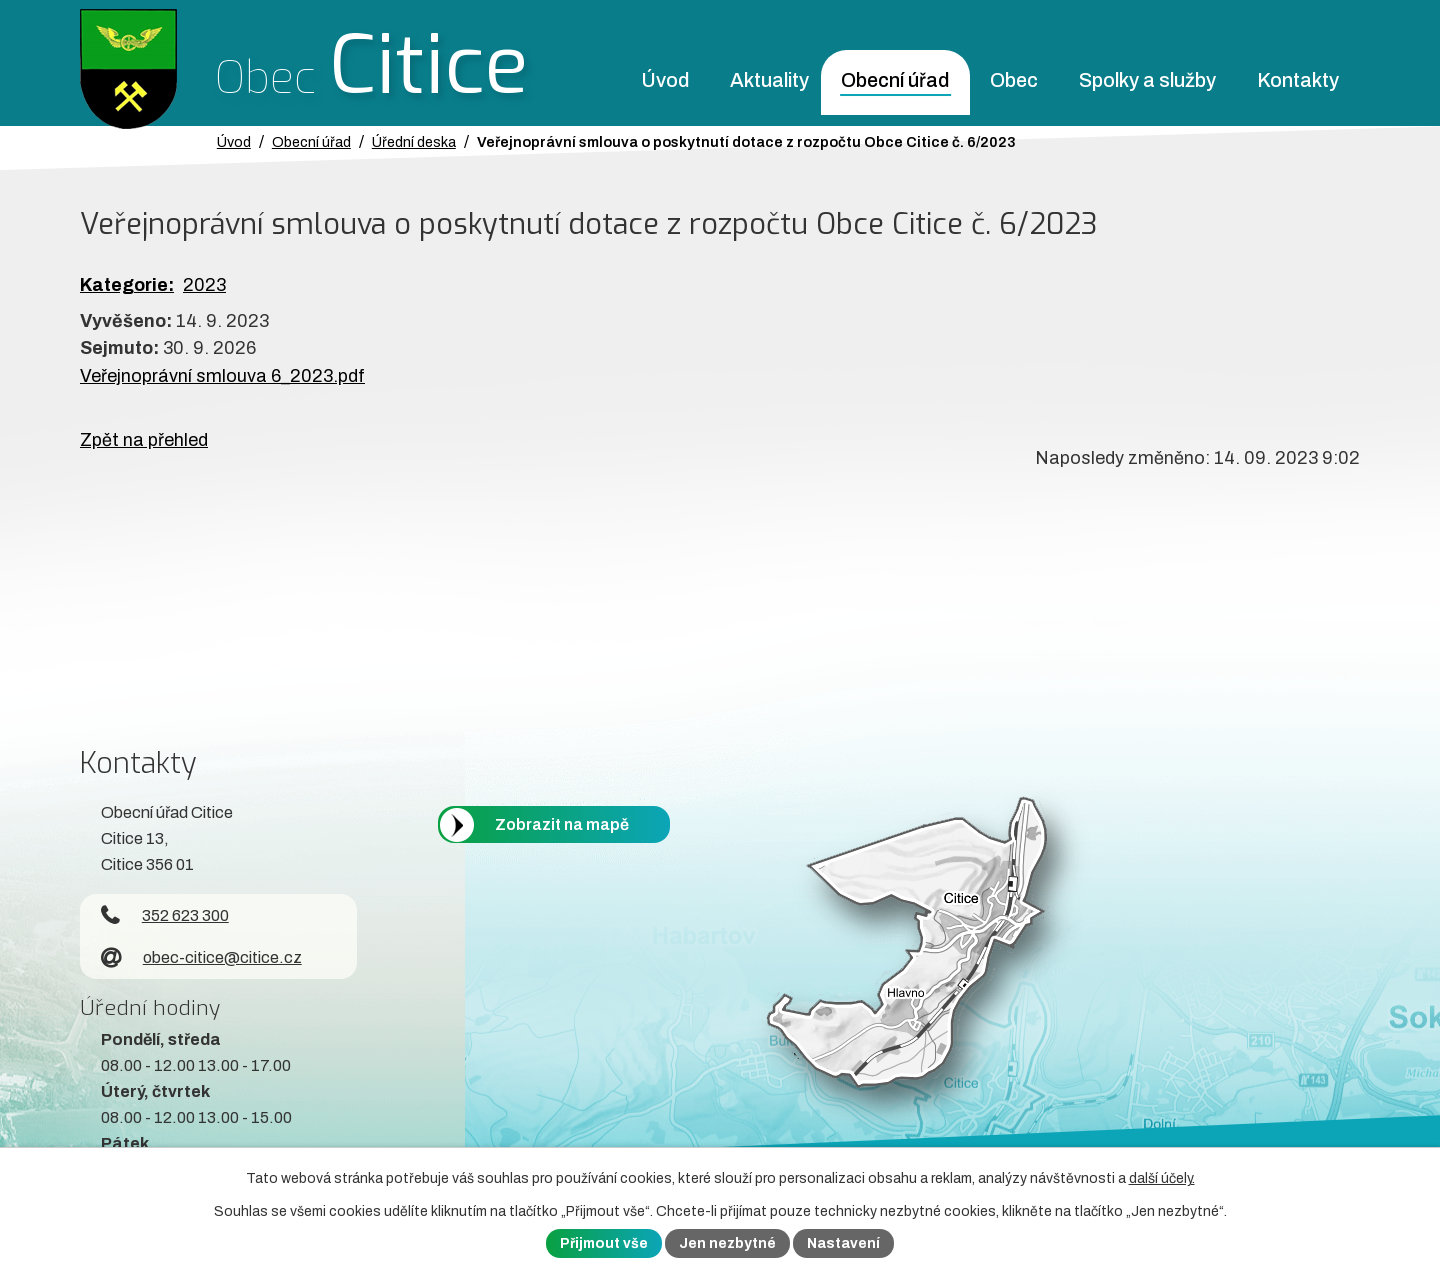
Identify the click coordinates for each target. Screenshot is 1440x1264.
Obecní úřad (895, 80)
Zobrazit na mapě (562, 824)
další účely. (1162, 1178)
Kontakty (1298, 80)
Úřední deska (414, 142)
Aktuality (769, 80)
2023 (204, 285)
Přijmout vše (604, 1243)
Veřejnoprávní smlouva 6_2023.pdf (222, 376)
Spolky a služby (1147, 80)
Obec (1014, 80)
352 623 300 (165, 915)
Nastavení (843, 1243)
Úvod (665, 80)
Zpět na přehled (144, 440)
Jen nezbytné (727, 1243)
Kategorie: (127, 285)
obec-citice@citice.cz (201, 957)
